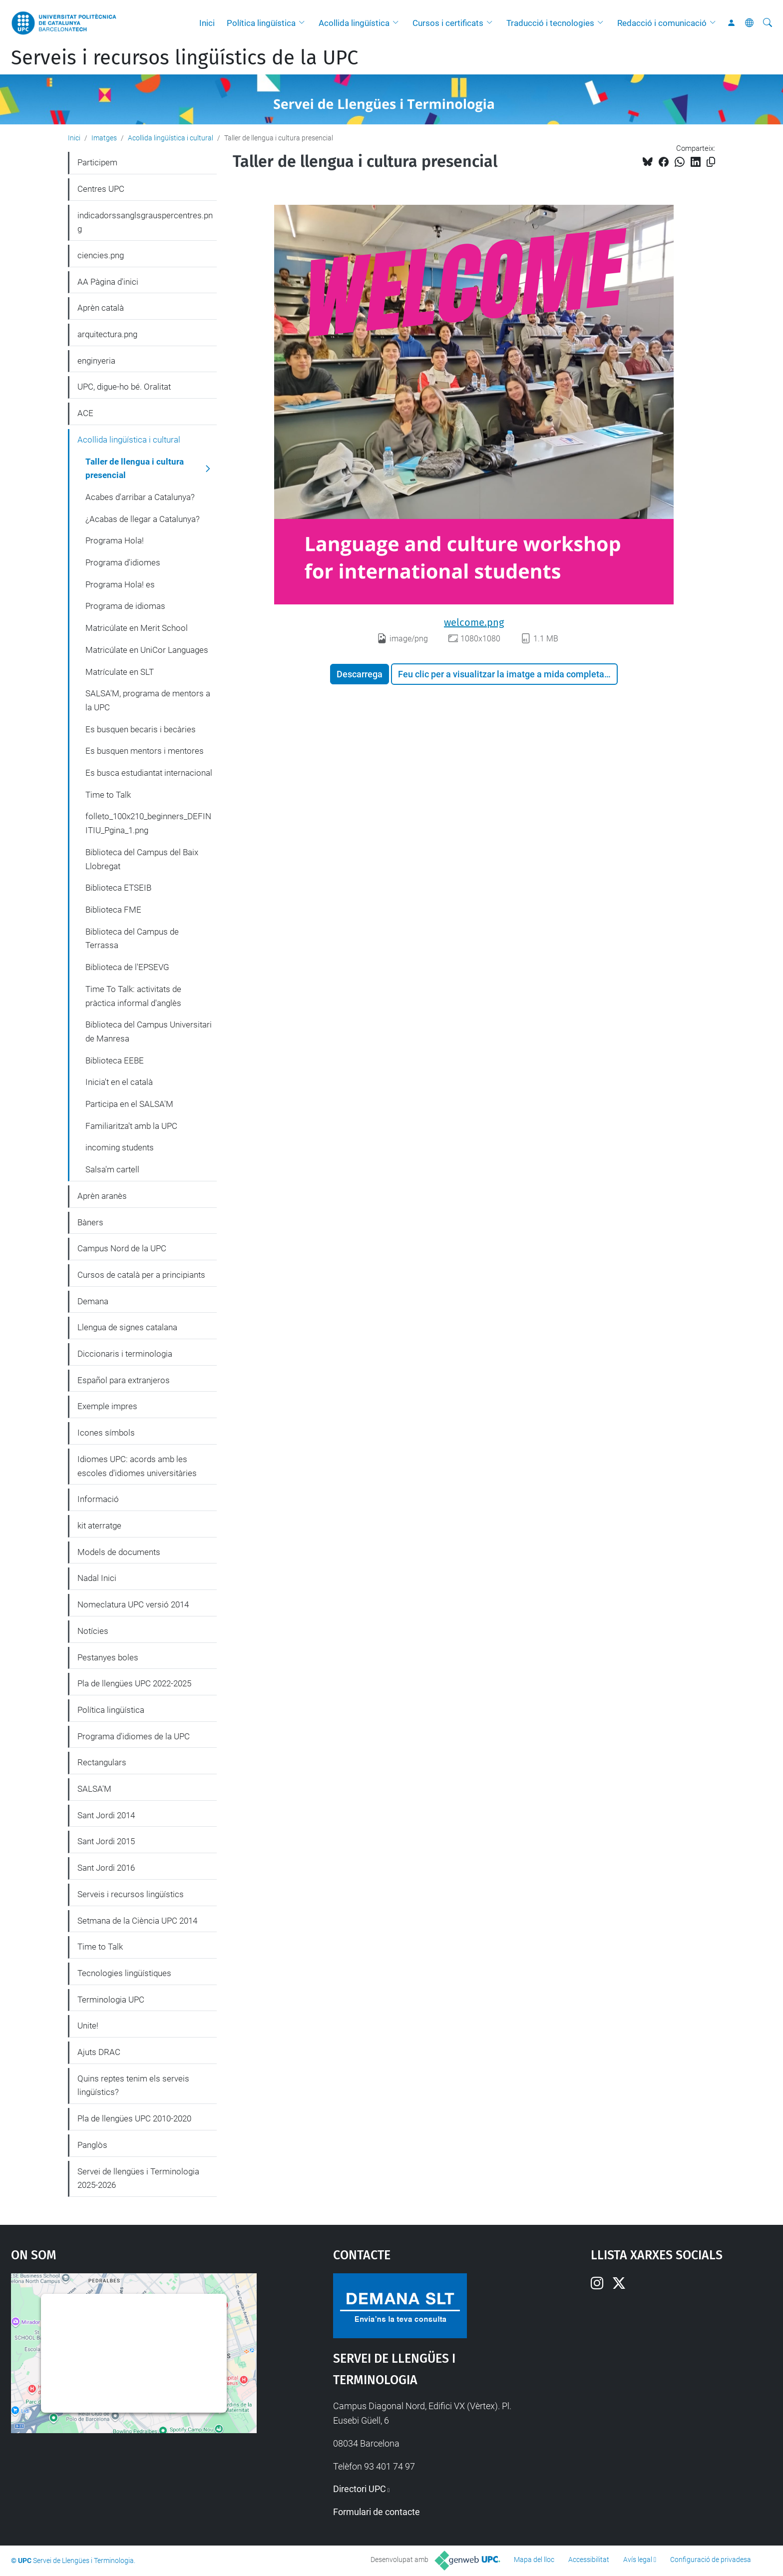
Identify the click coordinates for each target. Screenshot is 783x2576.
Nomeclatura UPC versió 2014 (133, 1604)
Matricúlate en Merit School (136, 628)
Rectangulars (101, 1762)
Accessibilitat (588, 2560)
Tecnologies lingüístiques (124, 1973)
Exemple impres (107, 1406)
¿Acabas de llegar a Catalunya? (142, 519)
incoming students (119, 1147)
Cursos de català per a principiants (141, 1275)
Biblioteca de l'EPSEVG (127, 967)
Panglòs (92, 2145)
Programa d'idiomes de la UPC (133, 1736)
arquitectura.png (107, 334)
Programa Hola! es (120, 584)
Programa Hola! (114, 540)
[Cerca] (767, 22)
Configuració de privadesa (710, 2560)
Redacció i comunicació (662, 23)
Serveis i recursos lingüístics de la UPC (184, 58)
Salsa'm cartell (112, 1169)
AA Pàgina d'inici (107, 282)
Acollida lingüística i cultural (170, 138)
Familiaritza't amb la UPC (131, 1126)
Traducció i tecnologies (550, 23)
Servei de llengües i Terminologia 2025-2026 (138, 2178)
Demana (92, 1301)
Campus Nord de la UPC (121, 1248)
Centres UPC (100, 189)
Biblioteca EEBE (114, 1060)
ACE (85, 413)
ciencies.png (100, 255)
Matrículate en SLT (119, 672)
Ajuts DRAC (98, 2052)
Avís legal (637, 2560)
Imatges (104, 138)
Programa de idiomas (125, 606)
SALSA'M (94, 1789)
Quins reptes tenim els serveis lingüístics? (133, 2085)
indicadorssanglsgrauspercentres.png (145, 222)
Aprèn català (100, 308)
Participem (97, 162)
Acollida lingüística (354, 23)
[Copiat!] (711, 162)
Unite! (87, 2026)
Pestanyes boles (107, 1657)
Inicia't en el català (119, 1082)
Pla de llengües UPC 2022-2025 (134, 1683)
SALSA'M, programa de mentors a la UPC (147, 700)
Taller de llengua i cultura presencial (134, 469)
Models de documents (118, 1552)
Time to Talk (108, 795)
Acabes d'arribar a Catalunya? (140, 497)
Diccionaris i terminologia (124, 1354)
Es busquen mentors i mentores (144, 751)
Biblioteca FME (113, 910)
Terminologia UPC (110, 2000)
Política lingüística (261, 23)
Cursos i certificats (447, 23)
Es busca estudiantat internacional (148, 773)
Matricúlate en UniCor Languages (146, 650)
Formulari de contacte (376, 2512)
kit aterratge (99, 1526)
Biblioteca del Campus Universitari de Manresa (148, 1031)
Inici (207, 23)
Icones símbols (106, 1433)
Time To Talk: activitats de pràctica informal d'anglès (133, 996)
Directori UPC (359, 2489)
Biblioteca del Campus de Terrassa (132, 939)
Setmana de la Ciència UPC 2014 (137, 1921)
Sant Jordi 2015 (106, 1841)
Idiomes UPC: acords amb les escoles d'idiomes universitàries (137, 1466)
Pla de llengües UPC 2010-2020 (134, 2118)
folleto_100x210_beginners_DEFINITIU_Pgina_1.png (148, 823)
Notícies (92, 1631)
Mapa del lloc (534, 2560)
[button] (304, 23)
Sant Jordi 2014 (106, 1815)
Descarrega (360, 674)
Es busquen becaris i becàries (140, 729)
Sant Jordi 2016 (106, 1868)
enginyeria (96, 361)
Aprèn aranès (102, 1196)
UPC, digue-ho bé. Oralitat (124, 387)
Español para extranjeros (123, 1380)
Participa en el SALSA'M (129, 1104)
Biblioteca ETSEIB (118, 888)
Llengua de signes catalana (127, 1327)
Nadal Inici (96, 1578)
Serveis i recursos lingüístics (130, 1894)
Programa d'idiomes (122, 562)
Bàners (90, 1222)
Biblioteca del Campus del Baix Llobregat (141, 859)
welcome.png (474, 622)
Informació (98, 1499)
